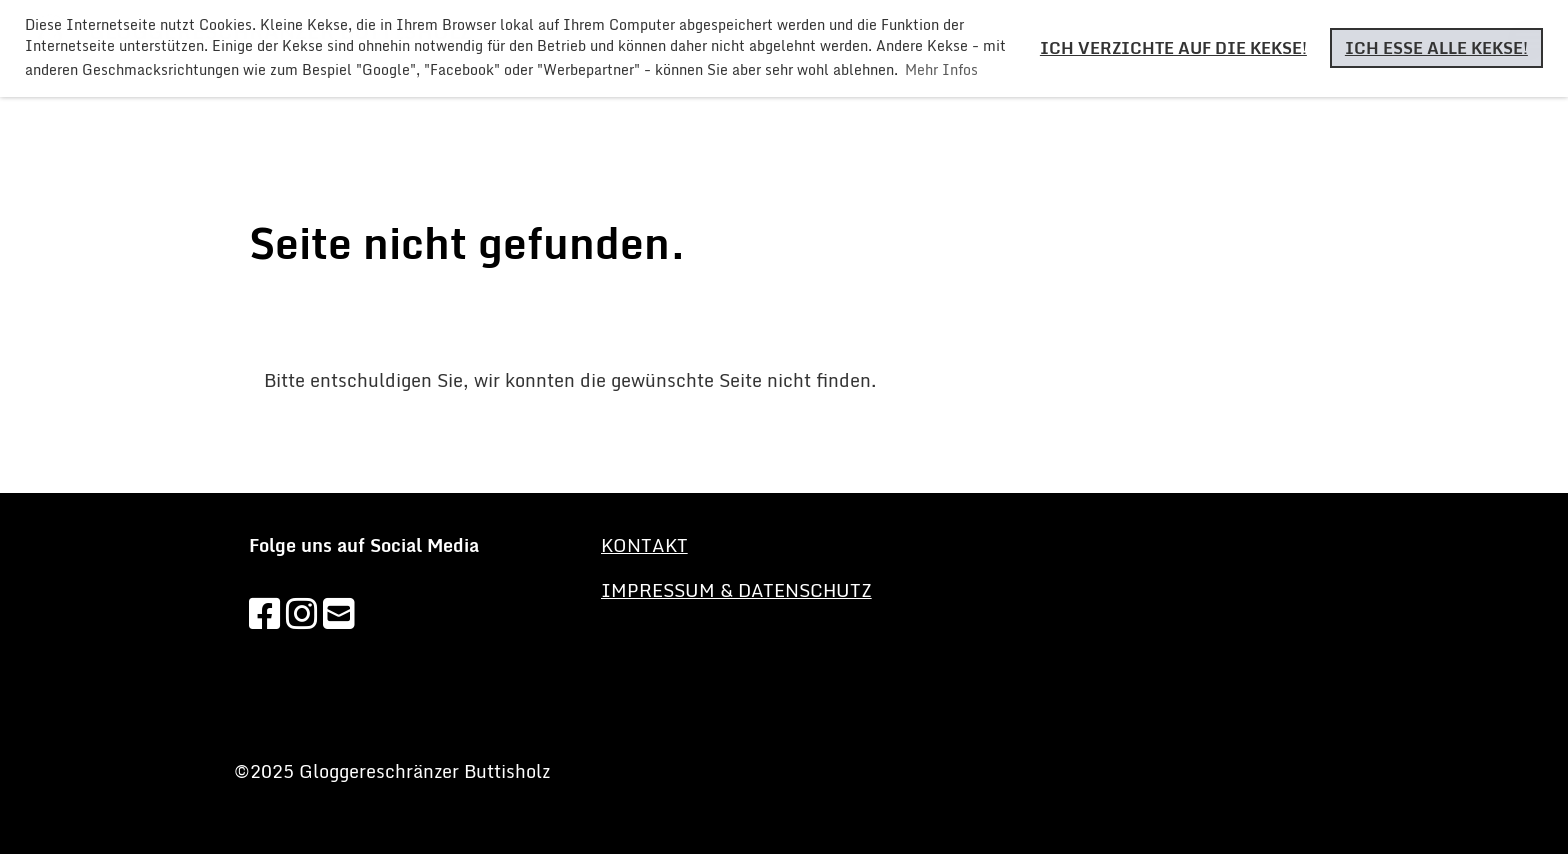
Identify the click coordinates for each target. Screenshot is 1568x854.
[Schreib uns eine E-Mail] (339, 613)
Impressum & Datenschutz (736, 590)
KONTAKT (644, 545)
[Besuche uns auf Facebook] (265, 613)
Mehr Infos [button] (941, 69)
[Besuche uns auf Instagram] (302, 613)
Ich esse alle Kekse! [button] (1436, 48)
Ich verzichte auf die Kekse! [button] (1173, 48)
